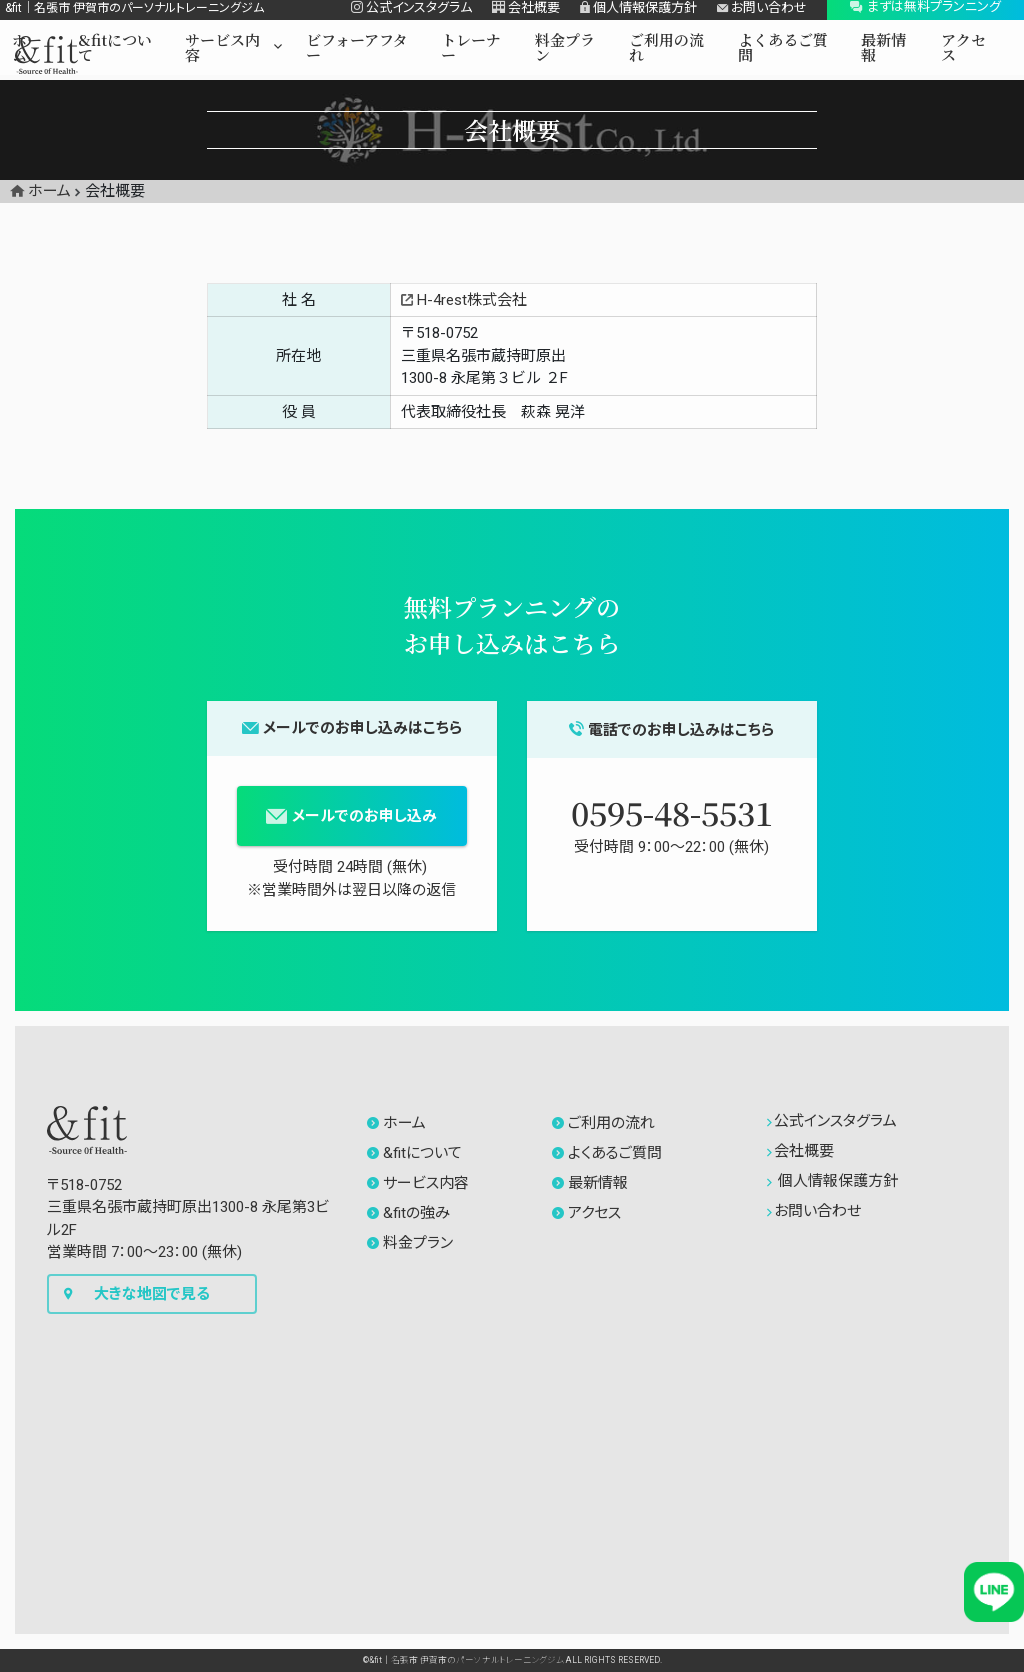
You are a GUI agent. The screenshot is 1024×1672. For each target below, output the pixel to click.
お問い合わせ (814, 1211)
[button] (233, 52)
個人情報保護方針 (833, 1181)
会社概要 (801, 1151)
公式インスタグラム (832, 1121)
